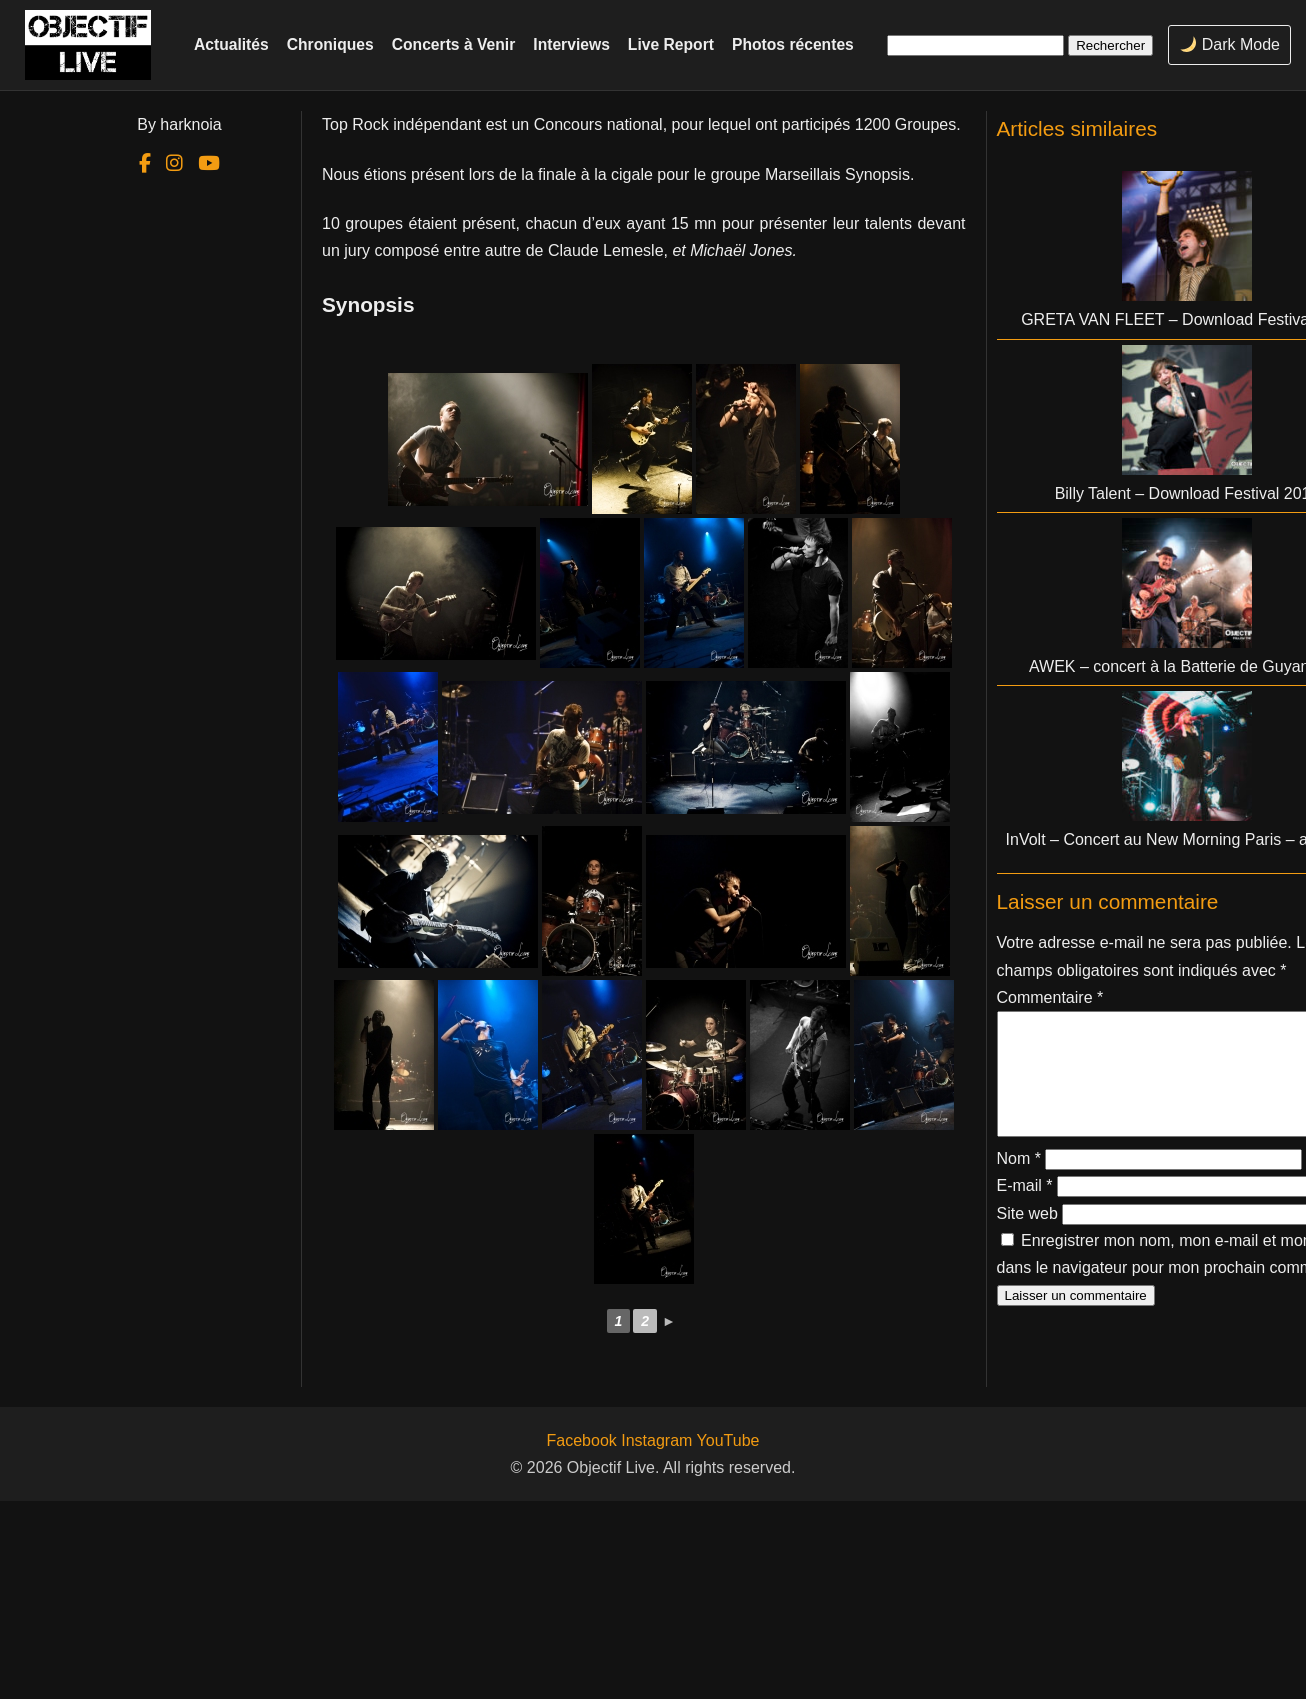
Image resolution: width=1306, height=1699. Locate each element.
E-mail (1025, 1209)
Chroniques (330, 44)
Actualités (231, 44)
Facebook (582, 1440)
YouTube (728, 1440)
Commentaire (1050, 997)
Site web (1027, 1237)
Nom (1019, 1182)
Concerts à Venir (454, 44)
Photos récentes (793, 44)
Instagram (656, 1440)
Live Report (671, 44)
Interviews (571, 44)
